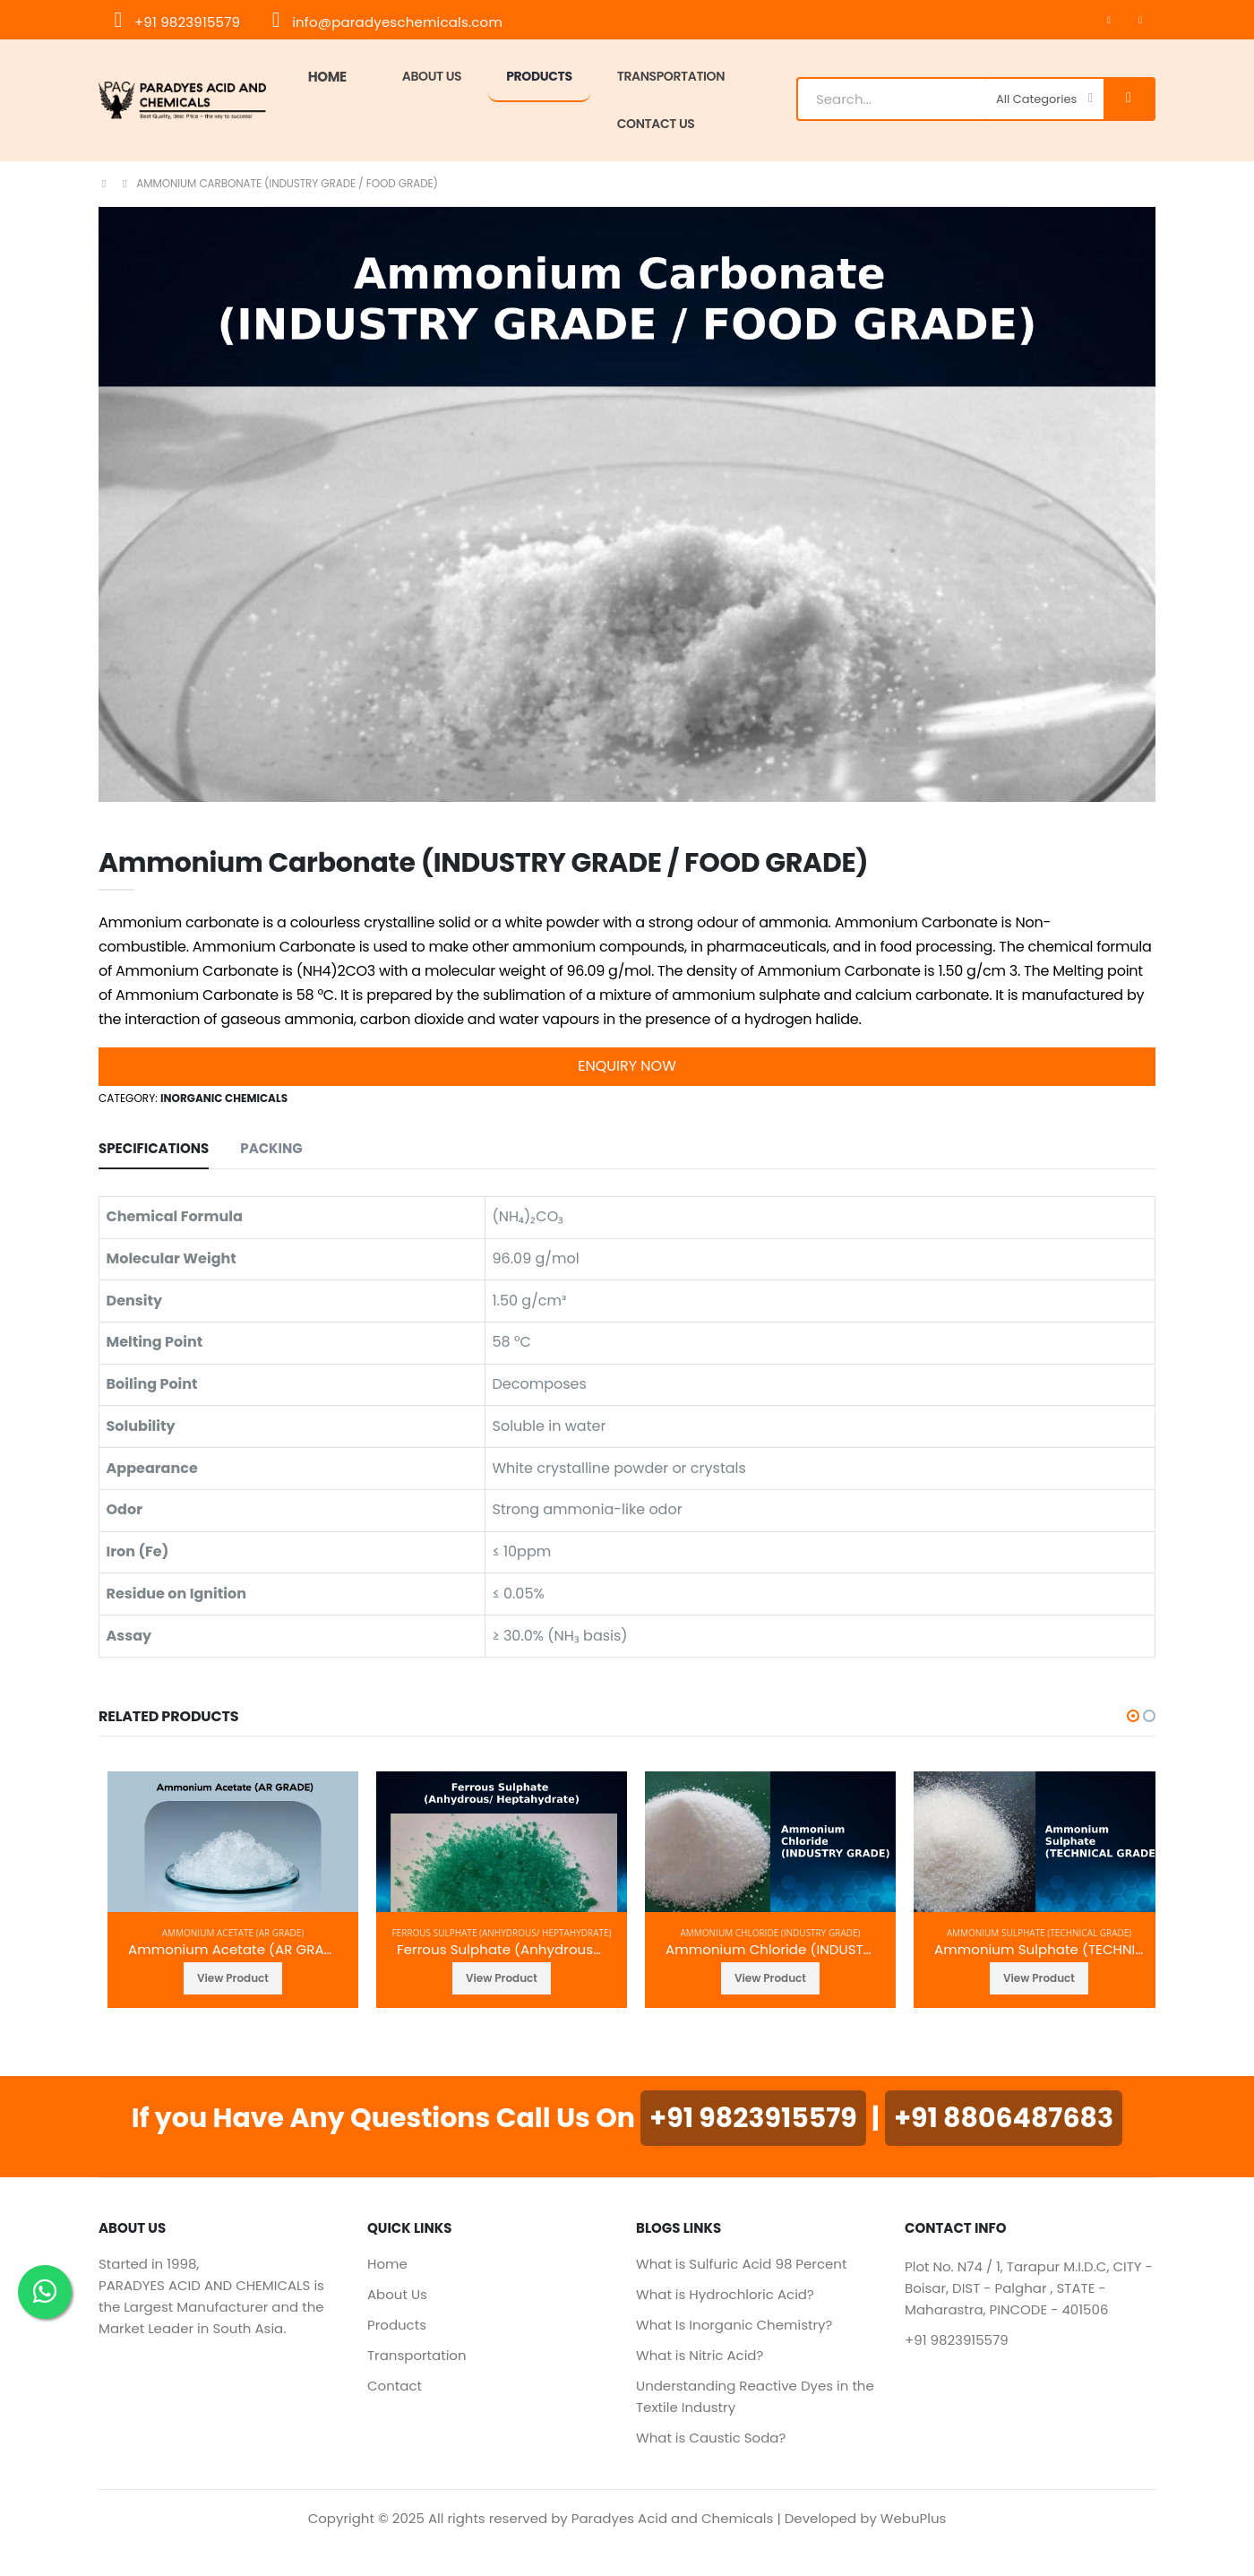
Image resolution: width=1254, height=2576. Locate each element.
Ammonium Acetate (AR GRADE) (233, 1932)
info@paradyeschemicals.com (386, 22)
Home (327, 76)
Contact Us (656, 124)
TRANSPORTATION (671, 76)
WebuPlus (913, 2518)
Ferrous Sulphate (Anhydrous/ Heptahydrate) (501, 1932)
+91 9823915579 (176, 22)
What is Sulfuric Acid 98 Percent (741, 2263)
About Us (431, 76)
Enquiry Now (627, 1065)
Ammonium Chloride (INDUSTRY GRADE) (770, 1932)
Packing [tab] (271, 1148)
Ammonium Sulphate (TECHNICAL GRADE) (1039, 1932)
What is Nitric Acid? (699, 2355)
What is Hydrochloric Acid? (725, 2294)
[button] (1133, 1716)
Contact (394, 2385)
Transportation (417, 2355)
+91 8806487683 (1003, 2118)
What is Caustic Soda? (711, 2437)
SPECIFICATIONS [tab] (154, 1148)
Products (538, 76)
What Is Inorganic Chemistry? (734, 2324)
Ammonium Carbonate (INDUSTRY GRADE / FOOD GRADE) (287, 183)
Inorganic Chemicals (224, 1098)
